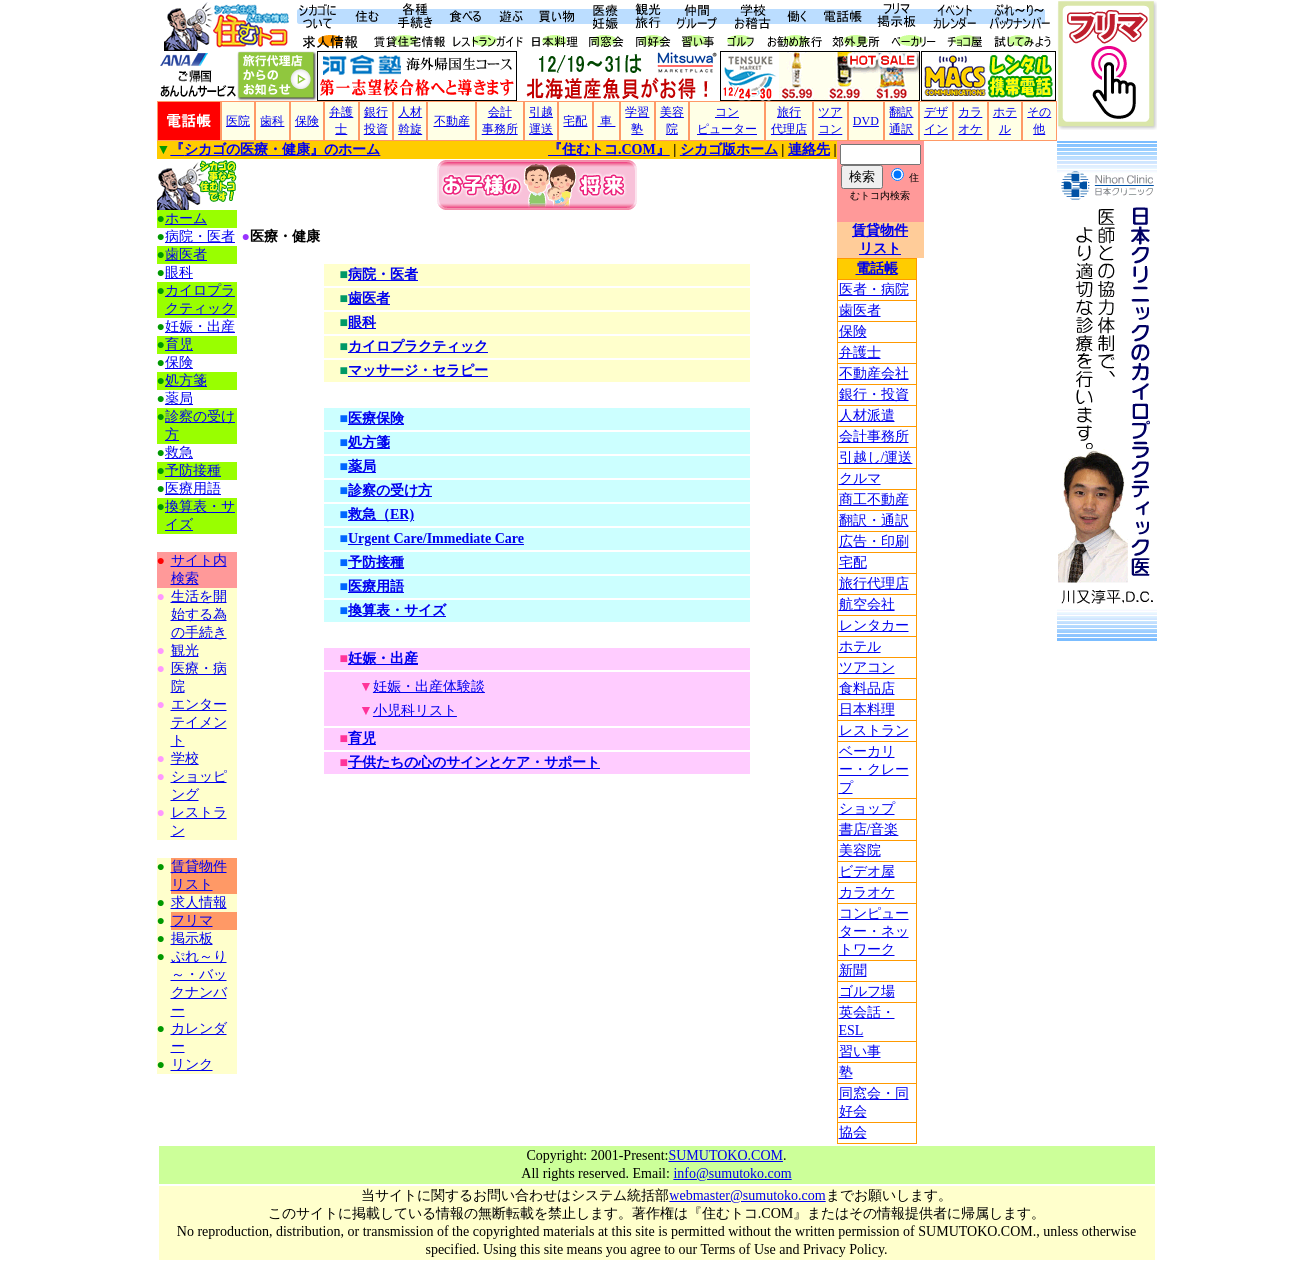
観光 (185, 650)
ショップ (867, 808)
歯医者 (860, 310)
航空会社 (867, 604)
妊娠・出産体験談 (429, 686)
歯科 (272, 121)
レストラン (874, 730)
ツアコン (867, 667)
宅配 (575, 121)
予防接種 (193, 470)
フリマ (192, 920)
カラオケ (867, 892)
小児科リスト (415, 710)
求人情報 (199, 902)
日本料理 (867, 709)
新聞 (853, 970)
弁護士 (860, 352)
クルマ (860, 478)
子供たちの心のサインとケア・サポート (474, 762)
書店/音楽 (869, 829)
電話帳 (877, 268)
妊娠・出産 (200, 326)
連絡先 (809, 149)
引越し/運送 (876, 457)
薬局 (179, 398)
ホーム (186, 218)
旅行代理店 (874, 583)
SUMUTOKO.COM (725, 1155)
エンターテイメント (199, 722)
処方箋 (186, 380)
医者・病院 (874, 289)
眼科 (179, 272)
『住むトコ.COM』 (609, 149)
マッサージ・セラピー (418, 370)
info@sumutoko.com (732, 1173)
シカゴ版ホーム (729, 149)
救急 (179, 452)
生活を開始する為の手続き (199, 614)
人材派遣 (867, 415)
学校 (185, 758)
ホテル (860, 646)
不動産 (452, 121)
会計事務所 (874, 436)
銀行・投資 (874, 394)
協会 (853, 1132)
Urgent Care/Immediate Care (436, 538)
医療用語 (193, 488)
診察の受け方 (390, 490)
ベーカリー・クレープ (874, 769)
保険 (307, 121)
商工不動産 (874, 499)
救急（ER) (381, 514)
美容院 (860, 850)
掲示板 (192, 938)
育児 (179, 344)
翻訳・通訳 (874, 520)
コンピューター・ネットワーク (874, 931)
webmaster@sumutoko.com (747, 1195)
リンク (192, 1064)
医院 (238, 121)
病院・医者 (200, 236)
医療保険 (376, 418)
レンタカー (874, 625)
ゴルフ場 (867, 991)
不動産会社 (874, 373)
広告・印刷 (874, 541)
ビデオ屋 (867, 871)
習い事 (860, 1051)
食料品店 (867, 688)
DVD (866, 121)
